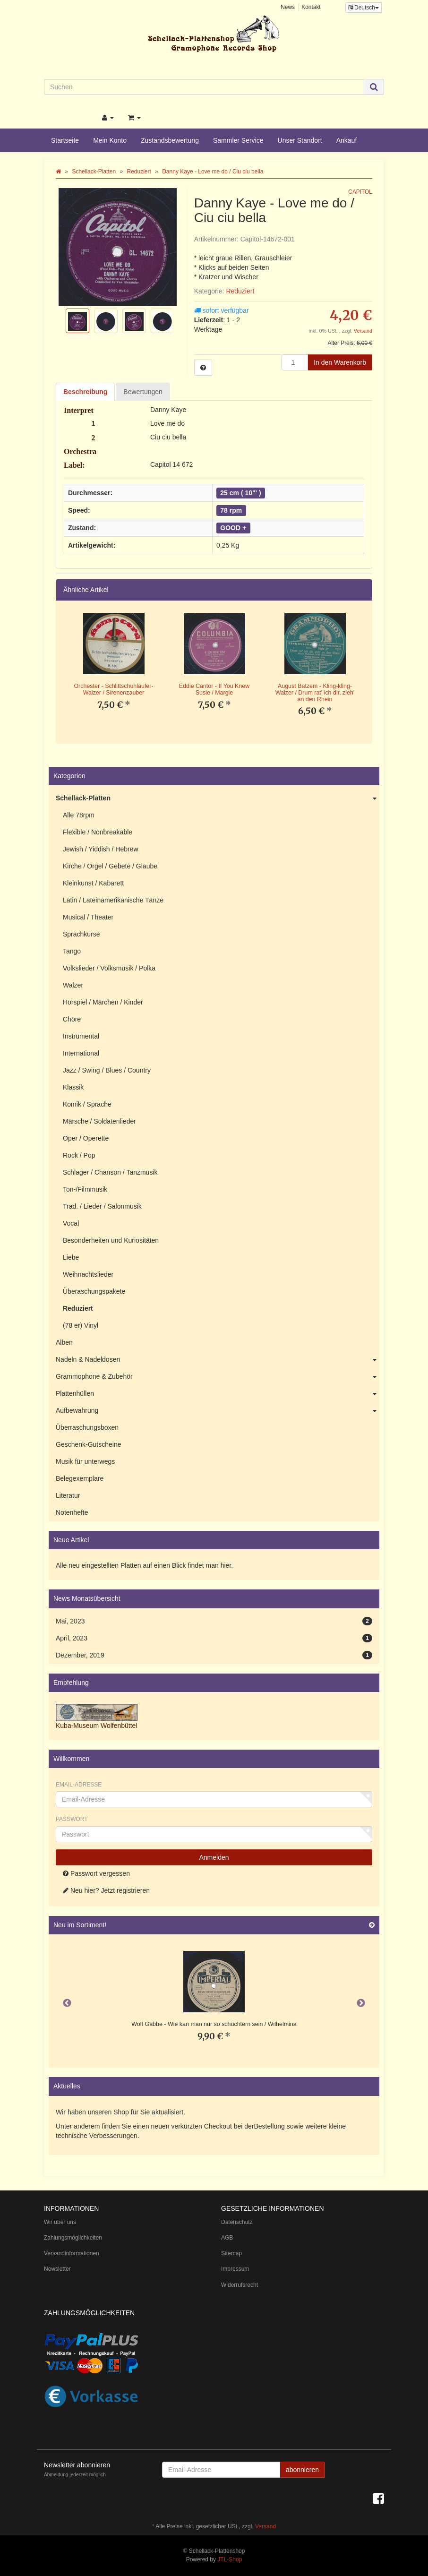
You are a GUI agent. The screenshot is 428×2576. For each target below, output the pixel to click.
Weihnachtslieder (88, 1274)
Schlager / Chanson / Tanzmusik (110, 1172)
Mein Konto (110, 140)
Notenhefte (72, 1512)
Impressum (235, 2269)
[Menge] (295, 362)
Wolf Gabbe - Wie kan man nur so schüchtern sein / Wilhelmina (213, 2024)
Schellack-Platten (217, 798)
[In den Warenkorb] (340, 362)
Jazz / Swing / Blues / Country (107, 1070)
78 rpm (231, 510)
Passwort (72, 1819)
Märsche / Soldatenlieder (99, 1121)
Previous (67, 2003)
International (81, 1053)
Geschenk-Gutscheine (88, 1444)
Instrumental (81, 1036)
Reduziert (240, 291)
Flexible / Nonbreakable (97, 832)
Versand (363, 331)
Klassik (73, 1087)
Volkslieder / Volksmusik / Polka (109, 968)
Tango (72, 951)
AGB (227, 2237)
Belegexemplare (79, 1478)
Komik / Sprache (87, 1104)
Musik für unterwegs (85, 1461)
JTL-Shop (229, 2559)
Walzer (73, 985)
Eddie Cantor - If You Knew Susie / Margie (214, 689)
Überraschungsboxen (87, 1427)
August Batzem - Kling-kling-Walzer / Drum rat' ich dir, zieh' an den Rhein (315, 692)
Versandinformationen (71, 2253)
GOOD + (233, 528)
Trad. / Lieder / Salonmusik (102, 1206)
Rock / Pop (79, 1155)
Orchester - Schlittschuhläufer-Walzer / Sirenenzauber (113, 689)
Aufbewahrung (217, 1410)
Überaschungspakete (94, 1291)
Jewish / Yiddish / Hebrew (100, 849)
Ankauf (346, 140)
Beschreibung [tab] (85, 391)
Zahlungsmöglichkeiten (73, 2237)
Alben (64, 1342)
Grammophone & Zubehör (217, 1376)
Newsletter (57, 2269)
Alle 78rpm (78, 815)
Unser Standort (300, 140)
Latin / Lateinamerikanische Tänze (113, 900)
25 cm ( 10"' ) (240, 493)
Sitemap (231, 2253)
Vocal (71, 1223)
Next (361, 2003)
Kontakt (310, 7)
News (288, 7)
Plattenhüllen (217, 1393)
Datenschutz (237, 2222)
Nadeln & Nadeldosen (217, 1359)
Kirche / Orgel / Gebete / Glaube (110, 866)
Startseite (65, 140)
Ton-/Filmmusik (85, 1189)
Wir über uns (60, 2222)
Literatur (68, 1495)
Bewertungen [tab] (143, 391)
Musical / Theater (88, 917)
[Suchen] (204, 87)
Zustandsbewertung (170, 140)
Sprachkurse (81, 934)
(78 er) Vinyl (80, 1325)
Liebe (71, 1257)
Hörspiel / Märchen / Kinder (103, 1002)
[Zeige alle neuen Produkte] (372, 1925)
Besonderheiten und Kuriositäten (111, 1240)
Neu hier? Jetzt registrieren (106, 1890)
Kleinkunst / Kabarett (93, 883)
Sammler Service (238, 140)
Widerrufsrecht (239, 2285)
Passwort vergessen (96, 1873)
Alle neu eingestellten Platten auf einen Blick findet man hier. (144, 1565)
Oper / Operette (86, 1138)
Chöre (72, 1019)
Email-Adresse (79, 1784)
